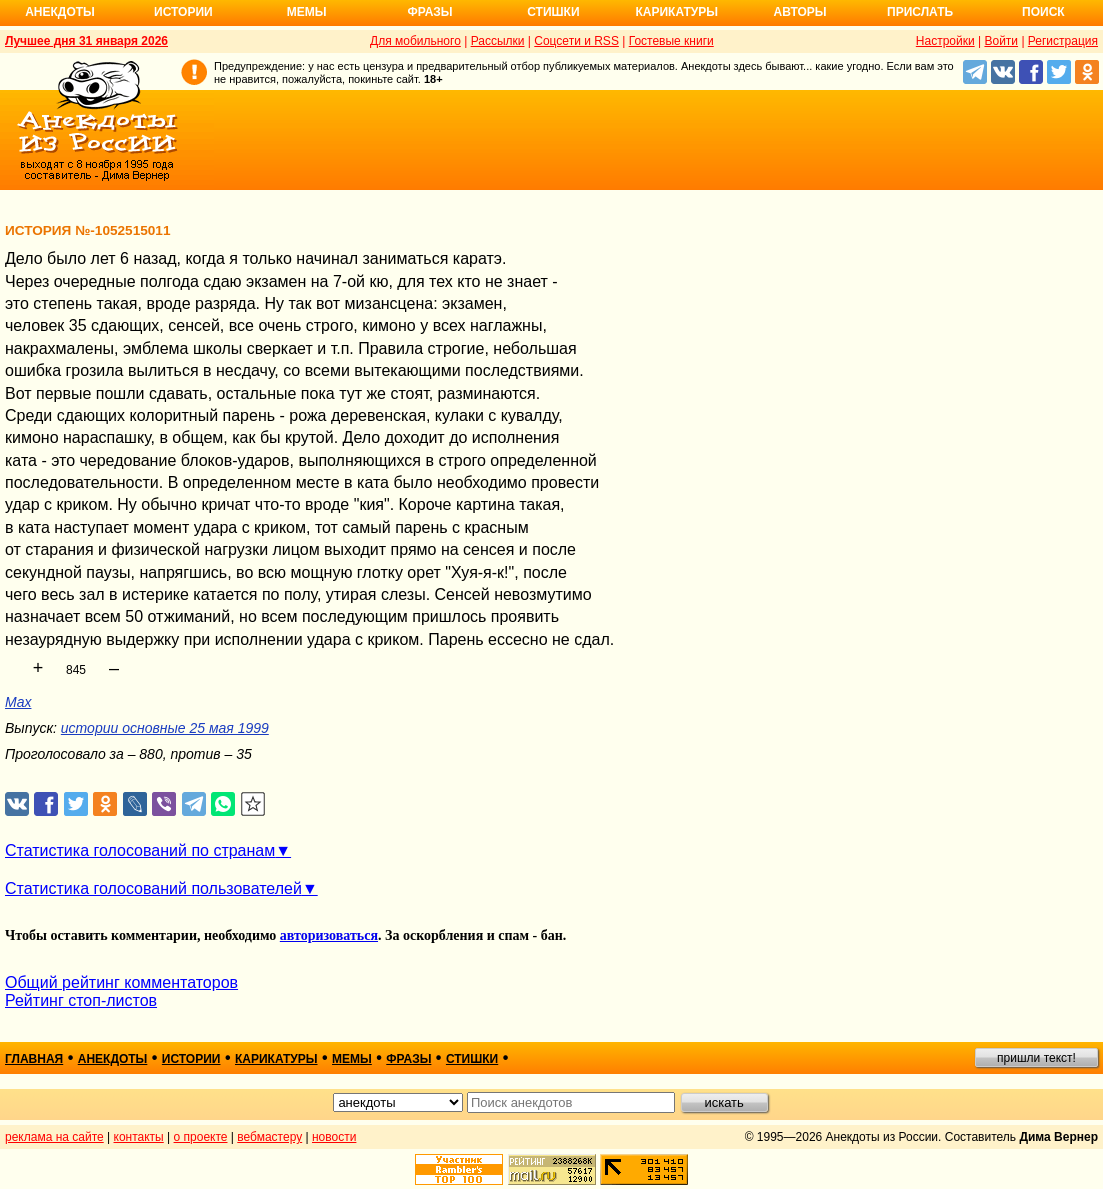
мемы (352, 1059)
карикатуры (276, 1059)
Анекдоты (60, 12)
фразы (408, 1059)
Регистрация (1063, 41)
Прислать (920, 12)
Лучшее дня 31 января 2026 (86, 41)
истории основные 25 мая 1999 (165, 728)
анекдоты (113, 1059)
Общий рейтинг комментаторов (121, 982)
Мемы (307, 12)
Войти (1001, 41)
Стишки (553, 12)
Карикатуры (676, 12)
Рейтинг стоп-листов (81, 1000)
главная (34, 1059)
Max (18, 702)
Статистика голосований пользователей (153, 888)
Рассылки (498, 41)
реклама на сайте (54, 1137)
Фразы (429, 12)
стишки (472, 1059)
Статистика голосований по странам (140, 850)
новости (334, 1137)
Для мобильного (415, 41)
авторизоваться (329, 935)
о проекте (201, 1137)
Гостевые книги (671, 41)
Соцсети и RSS (576, 41)
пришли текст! (1036, 1058)
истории (191, 1059)
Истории (183, 12)
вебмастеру (269, 1137)
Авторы (800, 12)
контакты (139, 1137)
